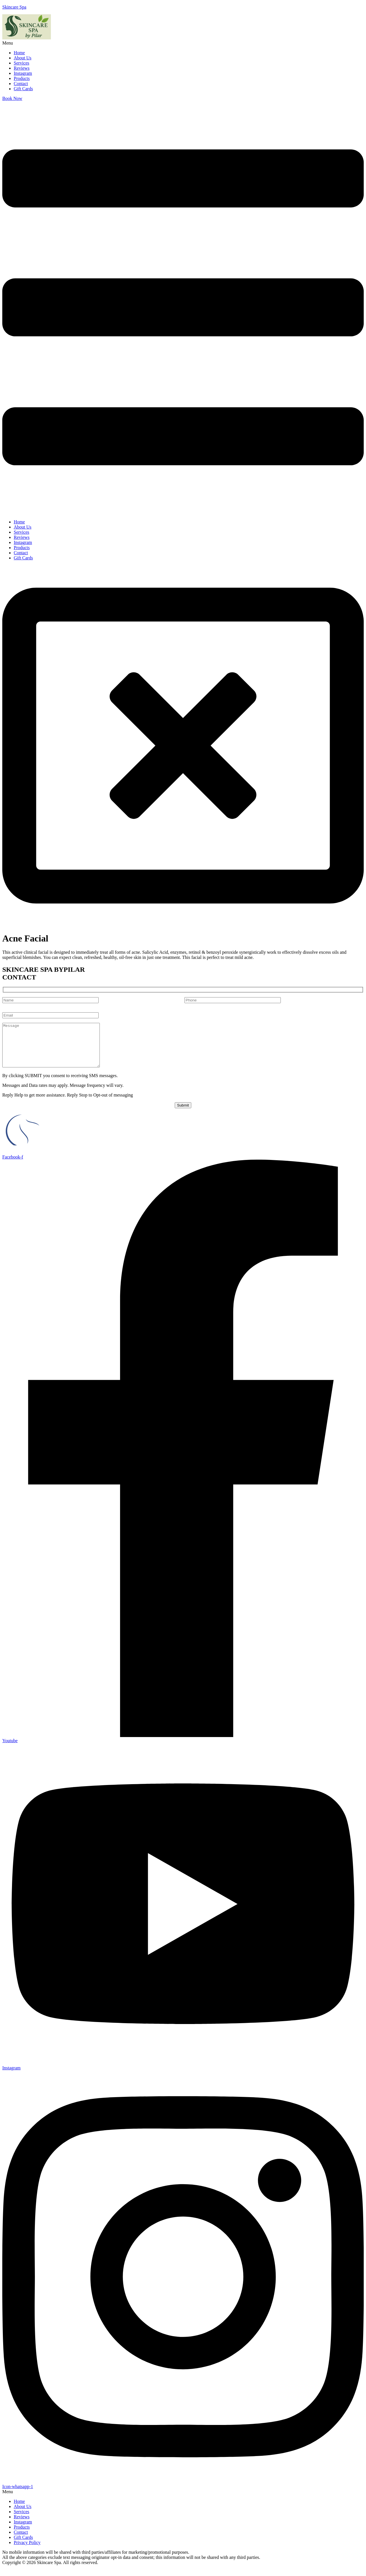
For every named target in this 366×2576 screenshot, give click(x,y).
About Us (22, 57)
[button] (183, 43)
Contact (21, 83)
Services (21, 63)
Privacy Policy (27, 2551)
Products (22, 78)
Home (19, 52)
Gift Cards (23, 88)
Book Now (12, 98)
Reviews (21, 68)
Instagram (23, 73)
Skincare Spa (14, 7)
